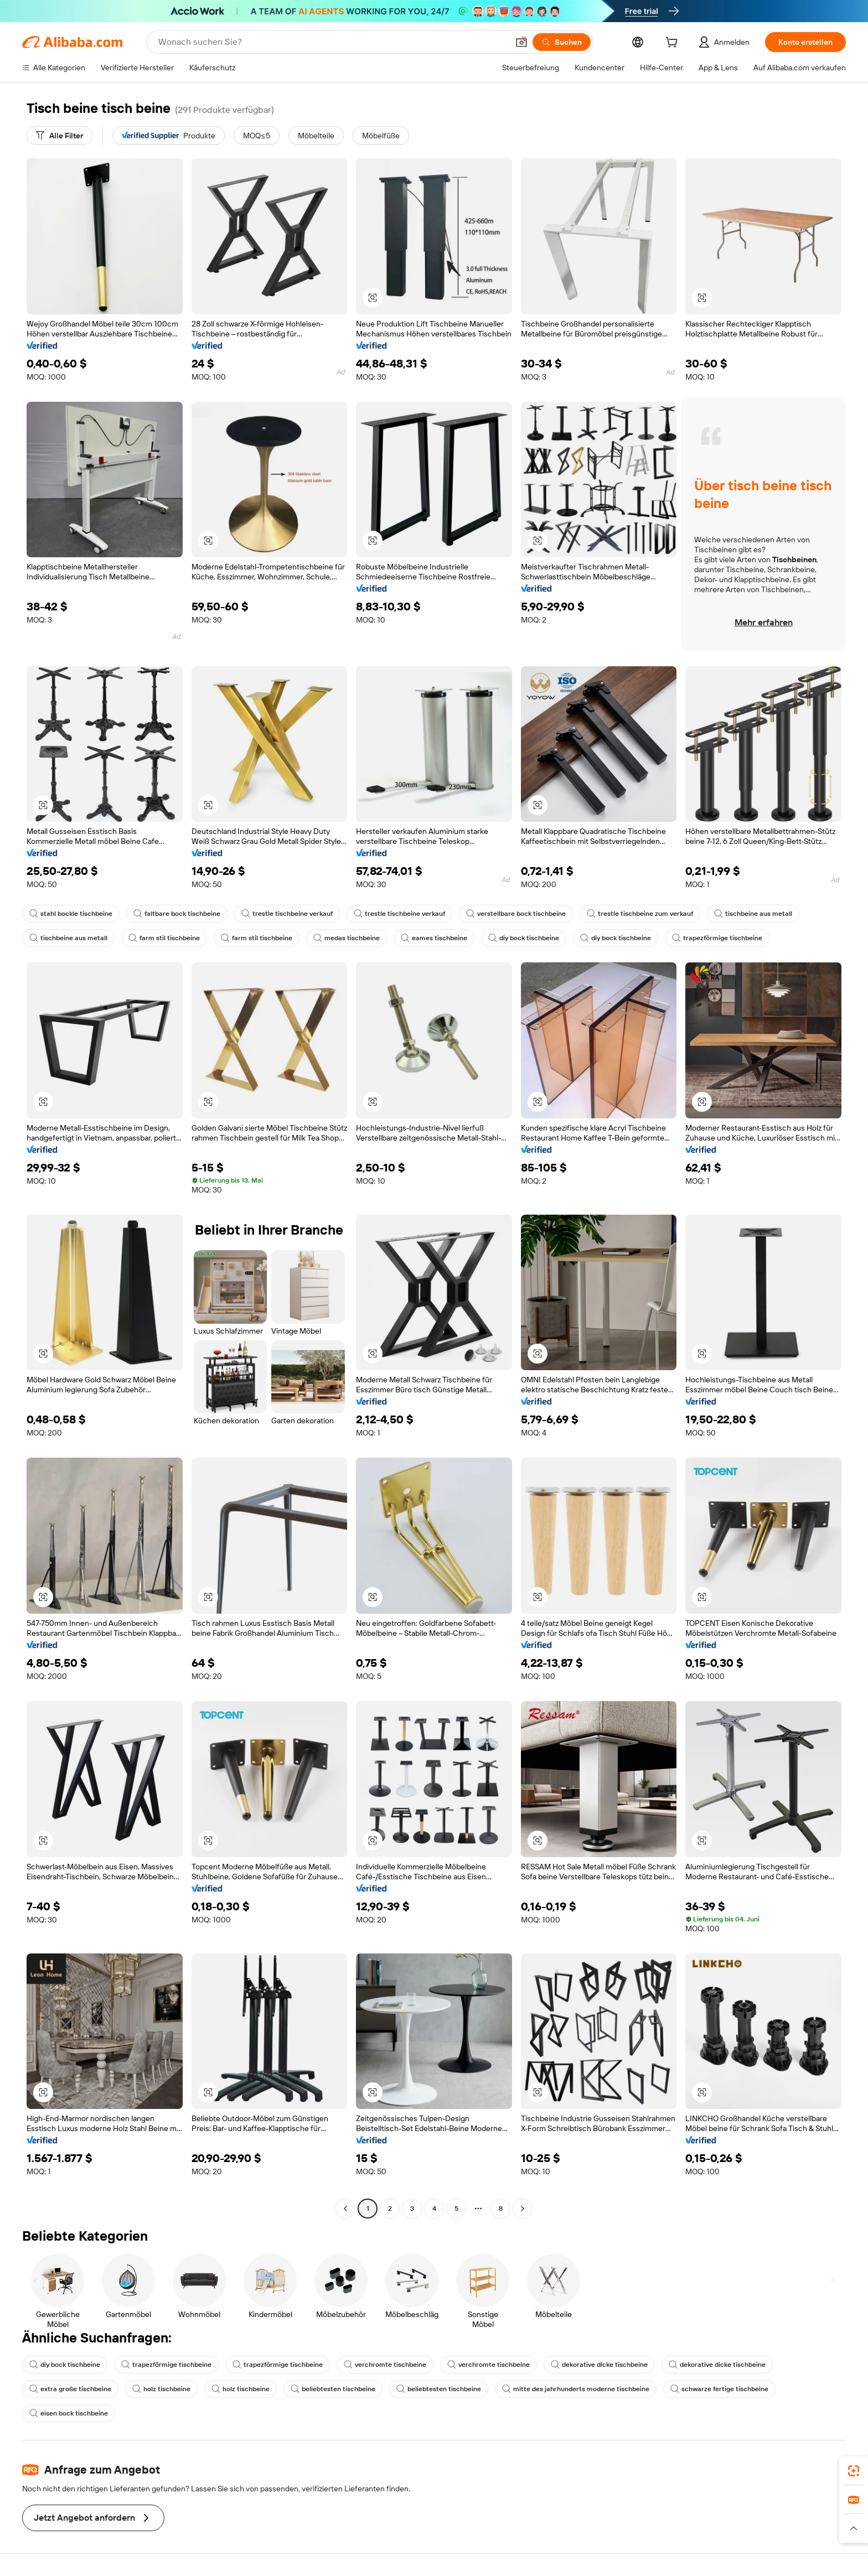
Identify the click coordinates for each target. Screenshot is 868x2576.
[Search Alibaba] (332, 42)
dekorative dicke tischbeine (599, 2364)
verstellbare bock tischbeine (516, 913)
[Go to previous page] (345, 2209)
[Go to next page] (523, 2209)
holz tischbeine (161, 2389)
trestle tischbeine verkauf (287, 913)
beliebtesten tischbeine (333, 2389)
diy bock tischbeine (523, 938)
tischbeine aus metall (753, 913)
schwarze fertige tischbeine (719, 2389)
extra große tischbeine (70, 2389)
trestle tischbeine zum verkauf (640, 913)
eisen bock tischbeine (68, 2413)
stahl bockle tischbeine (70, 913)
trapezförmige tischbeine (717, 938)
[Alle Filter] (59, 135)
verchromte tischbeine (385, 2364)
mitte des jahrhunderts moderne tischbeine (575, 2389)
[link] (853, 2470)
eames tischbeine (434, 938)
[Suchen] (562, 42)
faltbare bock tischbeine (176, 913)
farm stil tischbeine (164, 938)
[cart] (673, 43)
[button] (521, 42)
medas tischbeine (346, 938)
